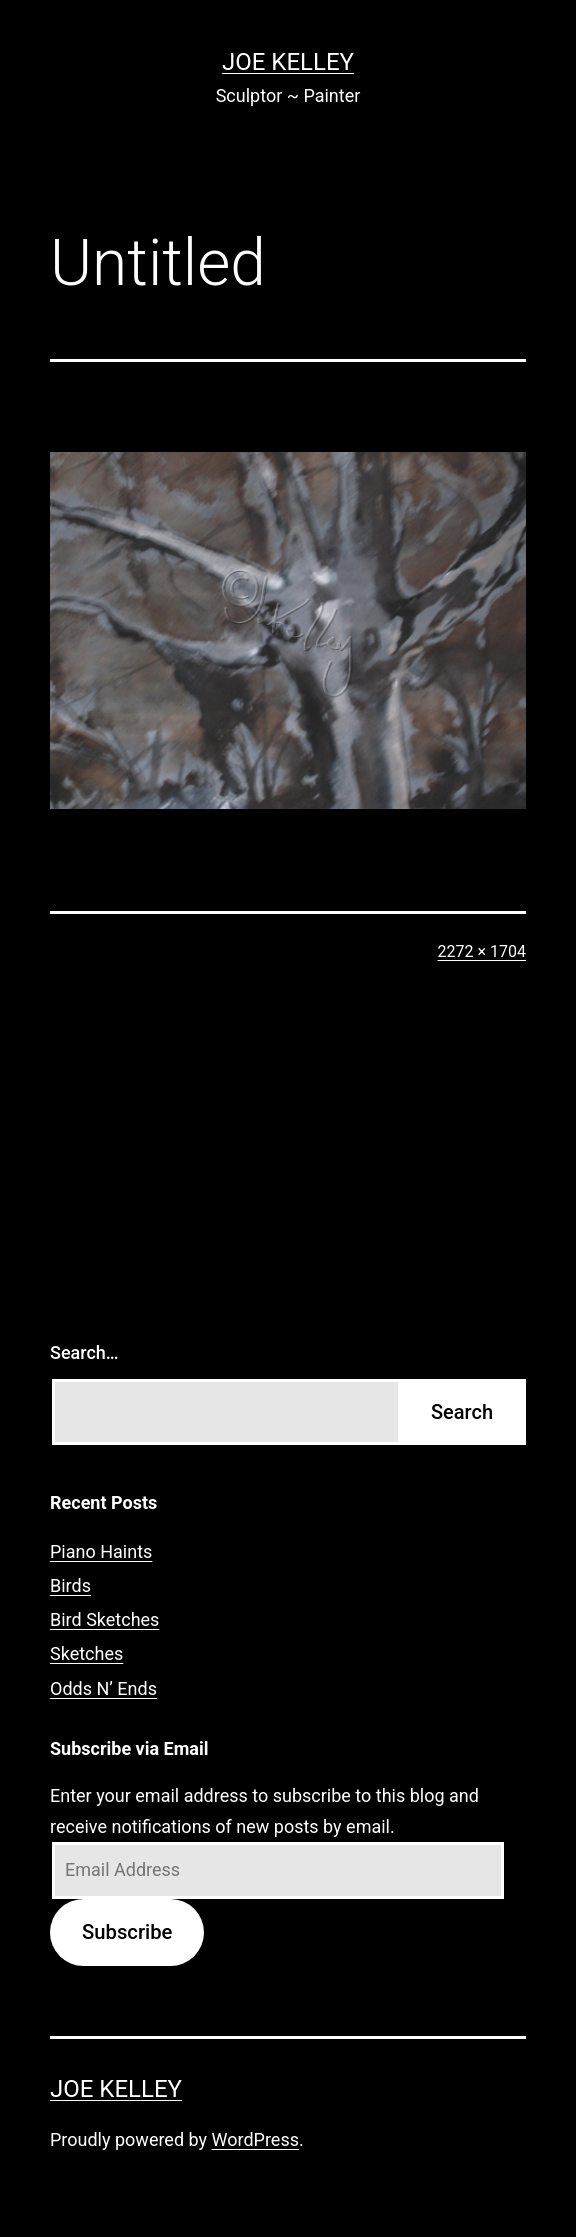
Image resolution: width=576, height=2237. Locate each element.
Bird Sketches (104, 1619)
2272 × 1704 (482, 951)
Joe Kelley (288, 62)
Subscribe (127, 1932)
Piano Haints (101, 1551)
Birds (70, 1585)
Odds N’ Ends (103, 1688)
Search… (84, 1352)
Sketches (86, 1653)
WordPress (255, 2139)
